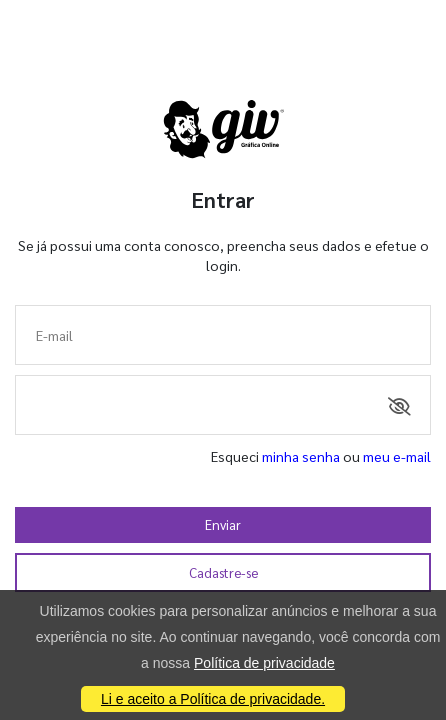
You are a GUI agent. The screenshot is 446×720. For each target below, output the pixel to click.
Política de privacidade (264, 663)
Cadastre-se (223, 572)
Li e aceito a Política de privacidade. (213, 699)
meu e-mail (397, 456)
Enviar (223, 524)
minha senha (301, 456)
